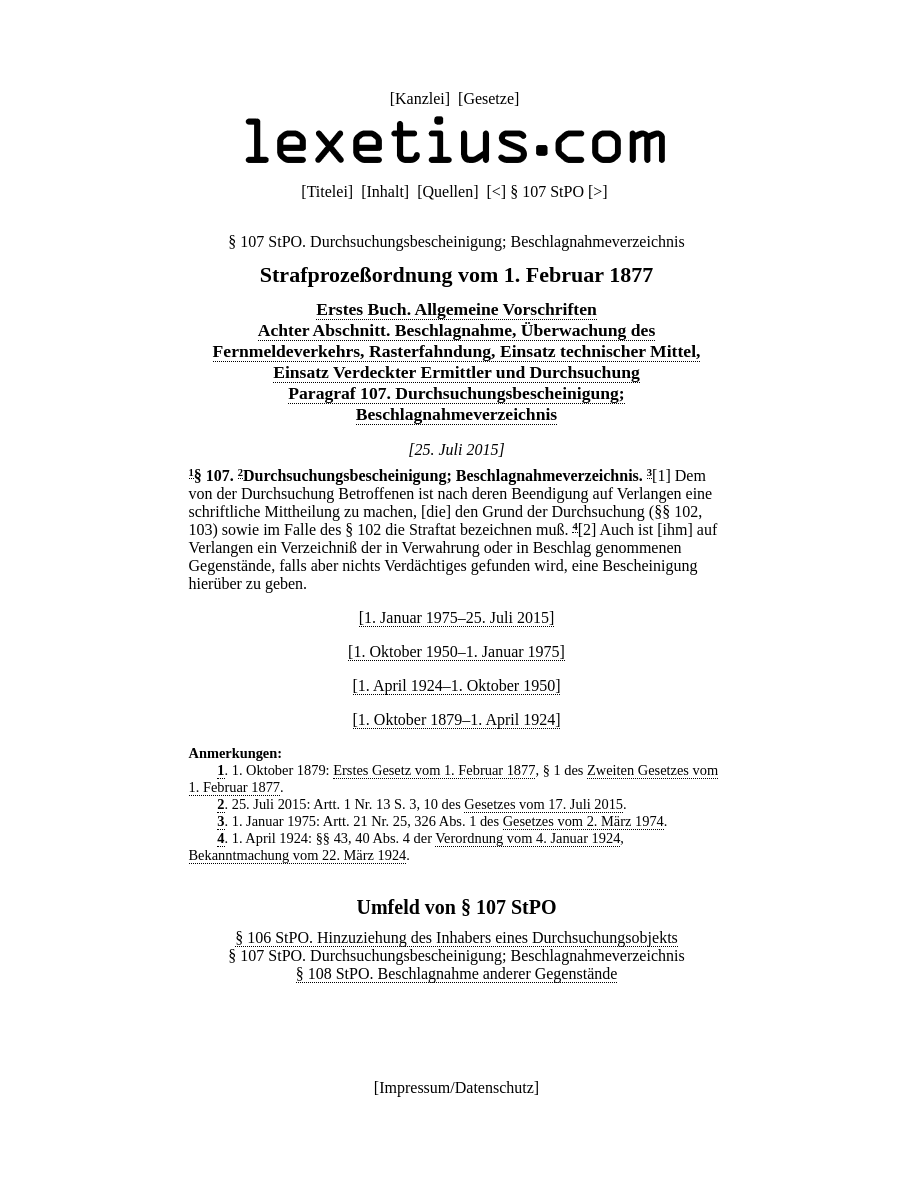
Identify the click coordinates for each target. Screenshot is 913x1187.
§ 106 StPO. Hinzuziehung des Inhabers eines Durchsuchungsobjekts (456, 937)
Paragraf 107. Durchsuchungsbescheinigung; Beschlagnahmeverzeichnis (456, 403)
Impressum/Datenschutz (456, 1087)
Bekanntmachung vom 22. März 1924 (298, 855)
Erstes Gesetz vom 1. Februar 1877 (434, 770)
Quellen (448, 191)
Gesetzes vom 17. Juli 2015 (543, 804)
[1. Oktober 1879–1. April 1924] (457, 719)
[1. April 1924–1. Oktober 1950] (457, 685)
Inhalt (385, 191)
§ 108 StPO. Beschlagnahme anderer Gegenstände (457, 973)
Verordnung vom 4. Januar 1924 (527, 838)
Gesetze (488, 98)
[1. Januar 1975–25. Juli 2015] (457, 617)
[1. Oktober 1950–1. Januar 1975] (456, 651)
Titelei (327, 191)
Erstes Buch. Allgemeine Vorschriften (456, 309)
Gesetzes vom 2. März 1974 (583, 821)
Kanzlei (420, 98)
